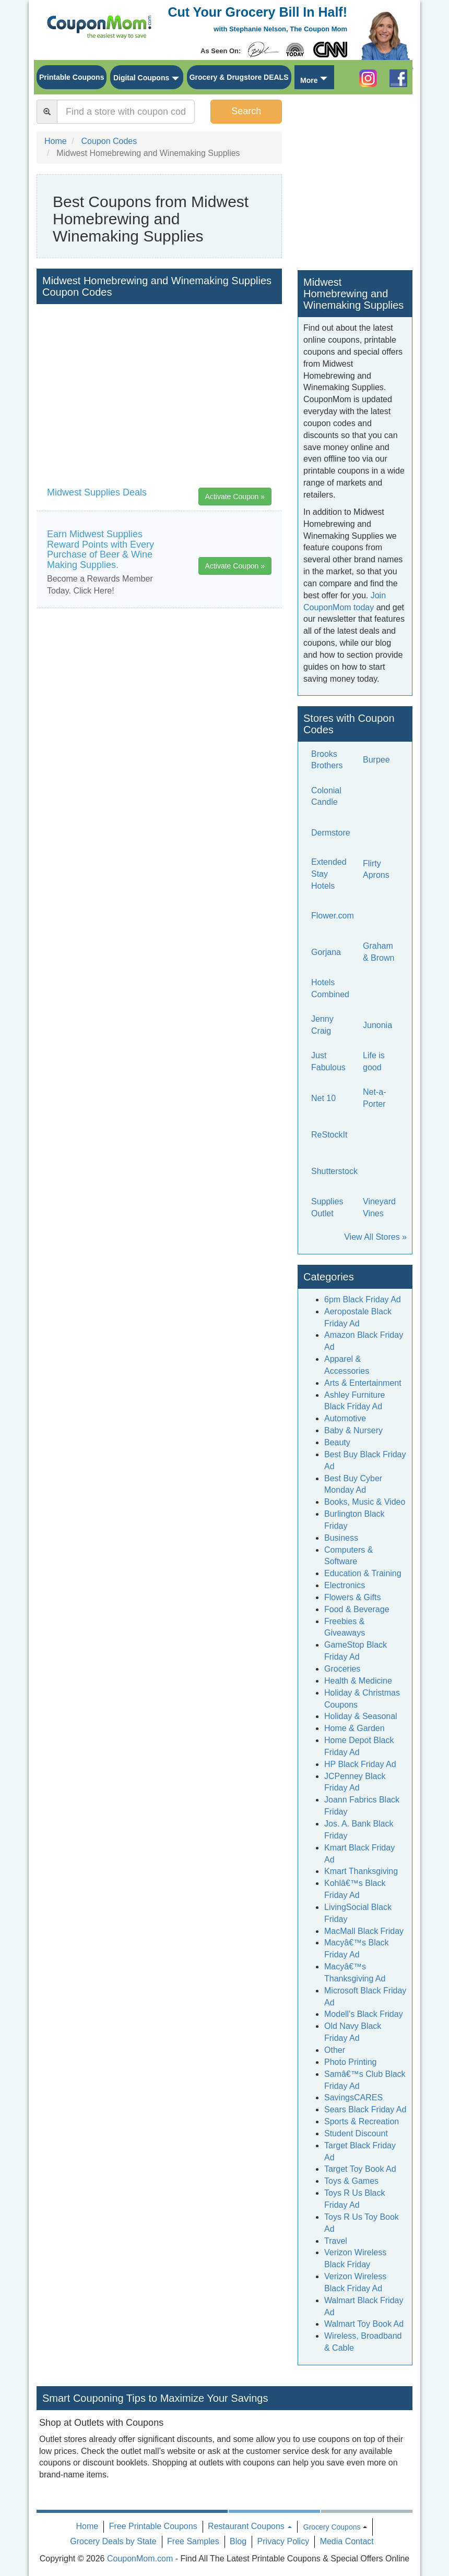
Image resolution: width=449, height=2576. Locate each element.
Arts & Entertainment (362, 1382)
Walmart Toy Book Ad (364, 2323)
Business (341, 1537)
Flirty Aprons (376, 869)
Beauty (337, 1442)
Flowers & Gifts (352, 1597)
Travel (335, 2240)
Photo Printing (350, 2062)
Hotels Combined (330, 988)
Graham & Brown (378, 951)
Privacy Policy (283, 2541)
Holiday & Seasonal (360, 1716)
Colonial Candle (326, 796)
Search (246, 111)
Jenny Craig (322, 1024)
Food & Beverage (356, 1609)
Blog (238, 2541)
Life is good (374, 1061)
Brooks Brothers (326, 759)
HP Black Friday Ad (360, 1764)
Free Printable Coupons (153, 2526)
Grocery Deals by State (113, 2541)
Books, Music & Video (364, 1501)
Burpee (376, 759)
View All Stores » (375, 1236)
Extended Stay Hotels (329, 873)
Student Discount (356, 2133)
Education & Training (362, 1573)
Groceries (342, 1668)
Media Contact (347, 2541)
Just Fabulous (328, 1061)
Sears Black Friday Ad (365, 2109)
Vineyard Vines (379, 1207)
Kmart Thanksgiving (361, 1871)
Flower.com (332, 915)
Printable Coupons (71, 77)
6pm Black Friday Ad (362, 1299)
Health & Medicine (358, 1680)
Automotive (345, 1418)
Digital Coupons (141, 78)
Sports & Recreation (361, 2121)
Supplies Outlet (327, 1207)
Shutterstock (334, 1171)
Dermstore (330, 832)
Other (334, 2050)
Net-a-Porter (374, 1097)
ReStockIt (329, 1134)
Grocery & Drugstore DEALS (239, 77)
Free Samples (193, 2541)
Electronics (344, 1585)
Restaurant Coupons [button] (250, 2526)
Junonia (377, 1025)
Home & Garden (354, 1728)
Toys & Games (351, 2180)
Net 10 (323, 1098)
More (308, 80)
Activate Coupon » (235, 496)
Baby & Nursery (353, 1430)
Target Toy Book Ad (360, 2168)
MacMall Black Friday (364, 1931)
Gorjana (326, 952)
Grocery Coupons (332, 2527)
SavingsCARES (353, 2097)
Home (87, 2526)
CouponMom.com (140, 2558)
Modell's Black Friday (363, 2014)
